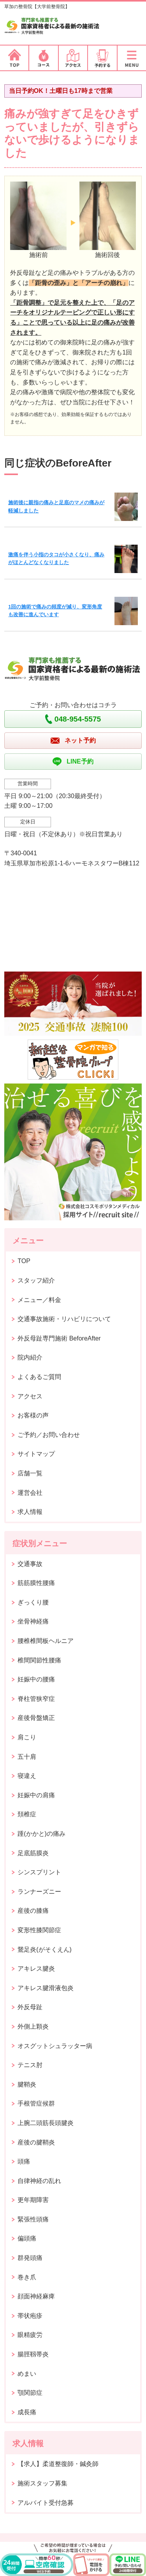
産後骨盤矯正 (36, 1717)
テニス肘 (30, 2065)
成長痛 (27, 2412)
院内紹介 (30, 1357)
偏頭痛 (27, 2238)
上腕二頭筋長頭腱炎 (46, 2123)
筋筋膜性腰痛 (36, 1583)
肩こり (27, 1737)
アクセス (30, 1396)
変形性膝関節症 (39, 1930)
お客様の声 (33, 1415)
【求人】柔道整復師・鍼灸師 (58, 2464)
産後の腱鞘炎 (36, 2142)
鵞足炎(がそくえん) (45, 1949)
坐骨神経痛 (33, 1621)
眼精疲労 (30, 2334)
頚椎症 (27, 1814)
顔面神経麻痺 (36, 2296)
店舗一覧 (30, 1473)
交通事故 (30, 1564)
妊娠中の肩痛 (36, 1795)
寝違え (27, 1775)
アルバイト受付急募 (46, 2502)
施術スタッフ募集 (42, 2483)
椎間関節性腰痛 (39, 1660)
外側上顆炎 (33, 2026)
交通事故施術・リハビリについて (64, 1319)
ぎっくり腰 (33, 1602)
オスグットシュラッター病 (55, 2046)
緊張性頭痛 (33, 2219)
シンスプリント (39, 1872)
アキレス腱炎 (36, 1968)
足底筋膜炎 (33, 1853)
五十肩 (27, 1756)
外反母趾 (30, 2007)
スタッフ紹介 (36, 1280)
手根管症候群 (36, 2103)
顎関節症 (30, 2392)
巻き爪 (27, 2277)
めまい (27, 2373)
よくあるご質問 (39, 1377)
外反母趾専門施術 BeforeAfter (59, 1338)
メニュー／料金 (39, 1300)
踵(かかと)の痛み (41, 1833)
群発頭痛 (30, 2257)
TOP (24, 1261)
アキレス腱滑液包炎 (46, 1988)
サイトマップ (36, 1454)
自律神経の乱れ (39, 2181)
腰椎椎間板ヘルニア (46, 1641)
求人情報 (30, 1511)
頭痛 (24, 2161)
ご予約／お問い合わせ (49, 1434)
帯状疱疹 (30, 2315)
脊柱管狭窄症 (36, 1698)
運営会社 (30, 1492)
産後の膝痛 (33, 1910)
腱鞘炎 (27, 2084)
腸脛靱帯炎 (33, 2354)
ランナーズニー (39, 1891)
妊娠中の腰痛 (36, 1679)
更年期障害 (33, 2200)
